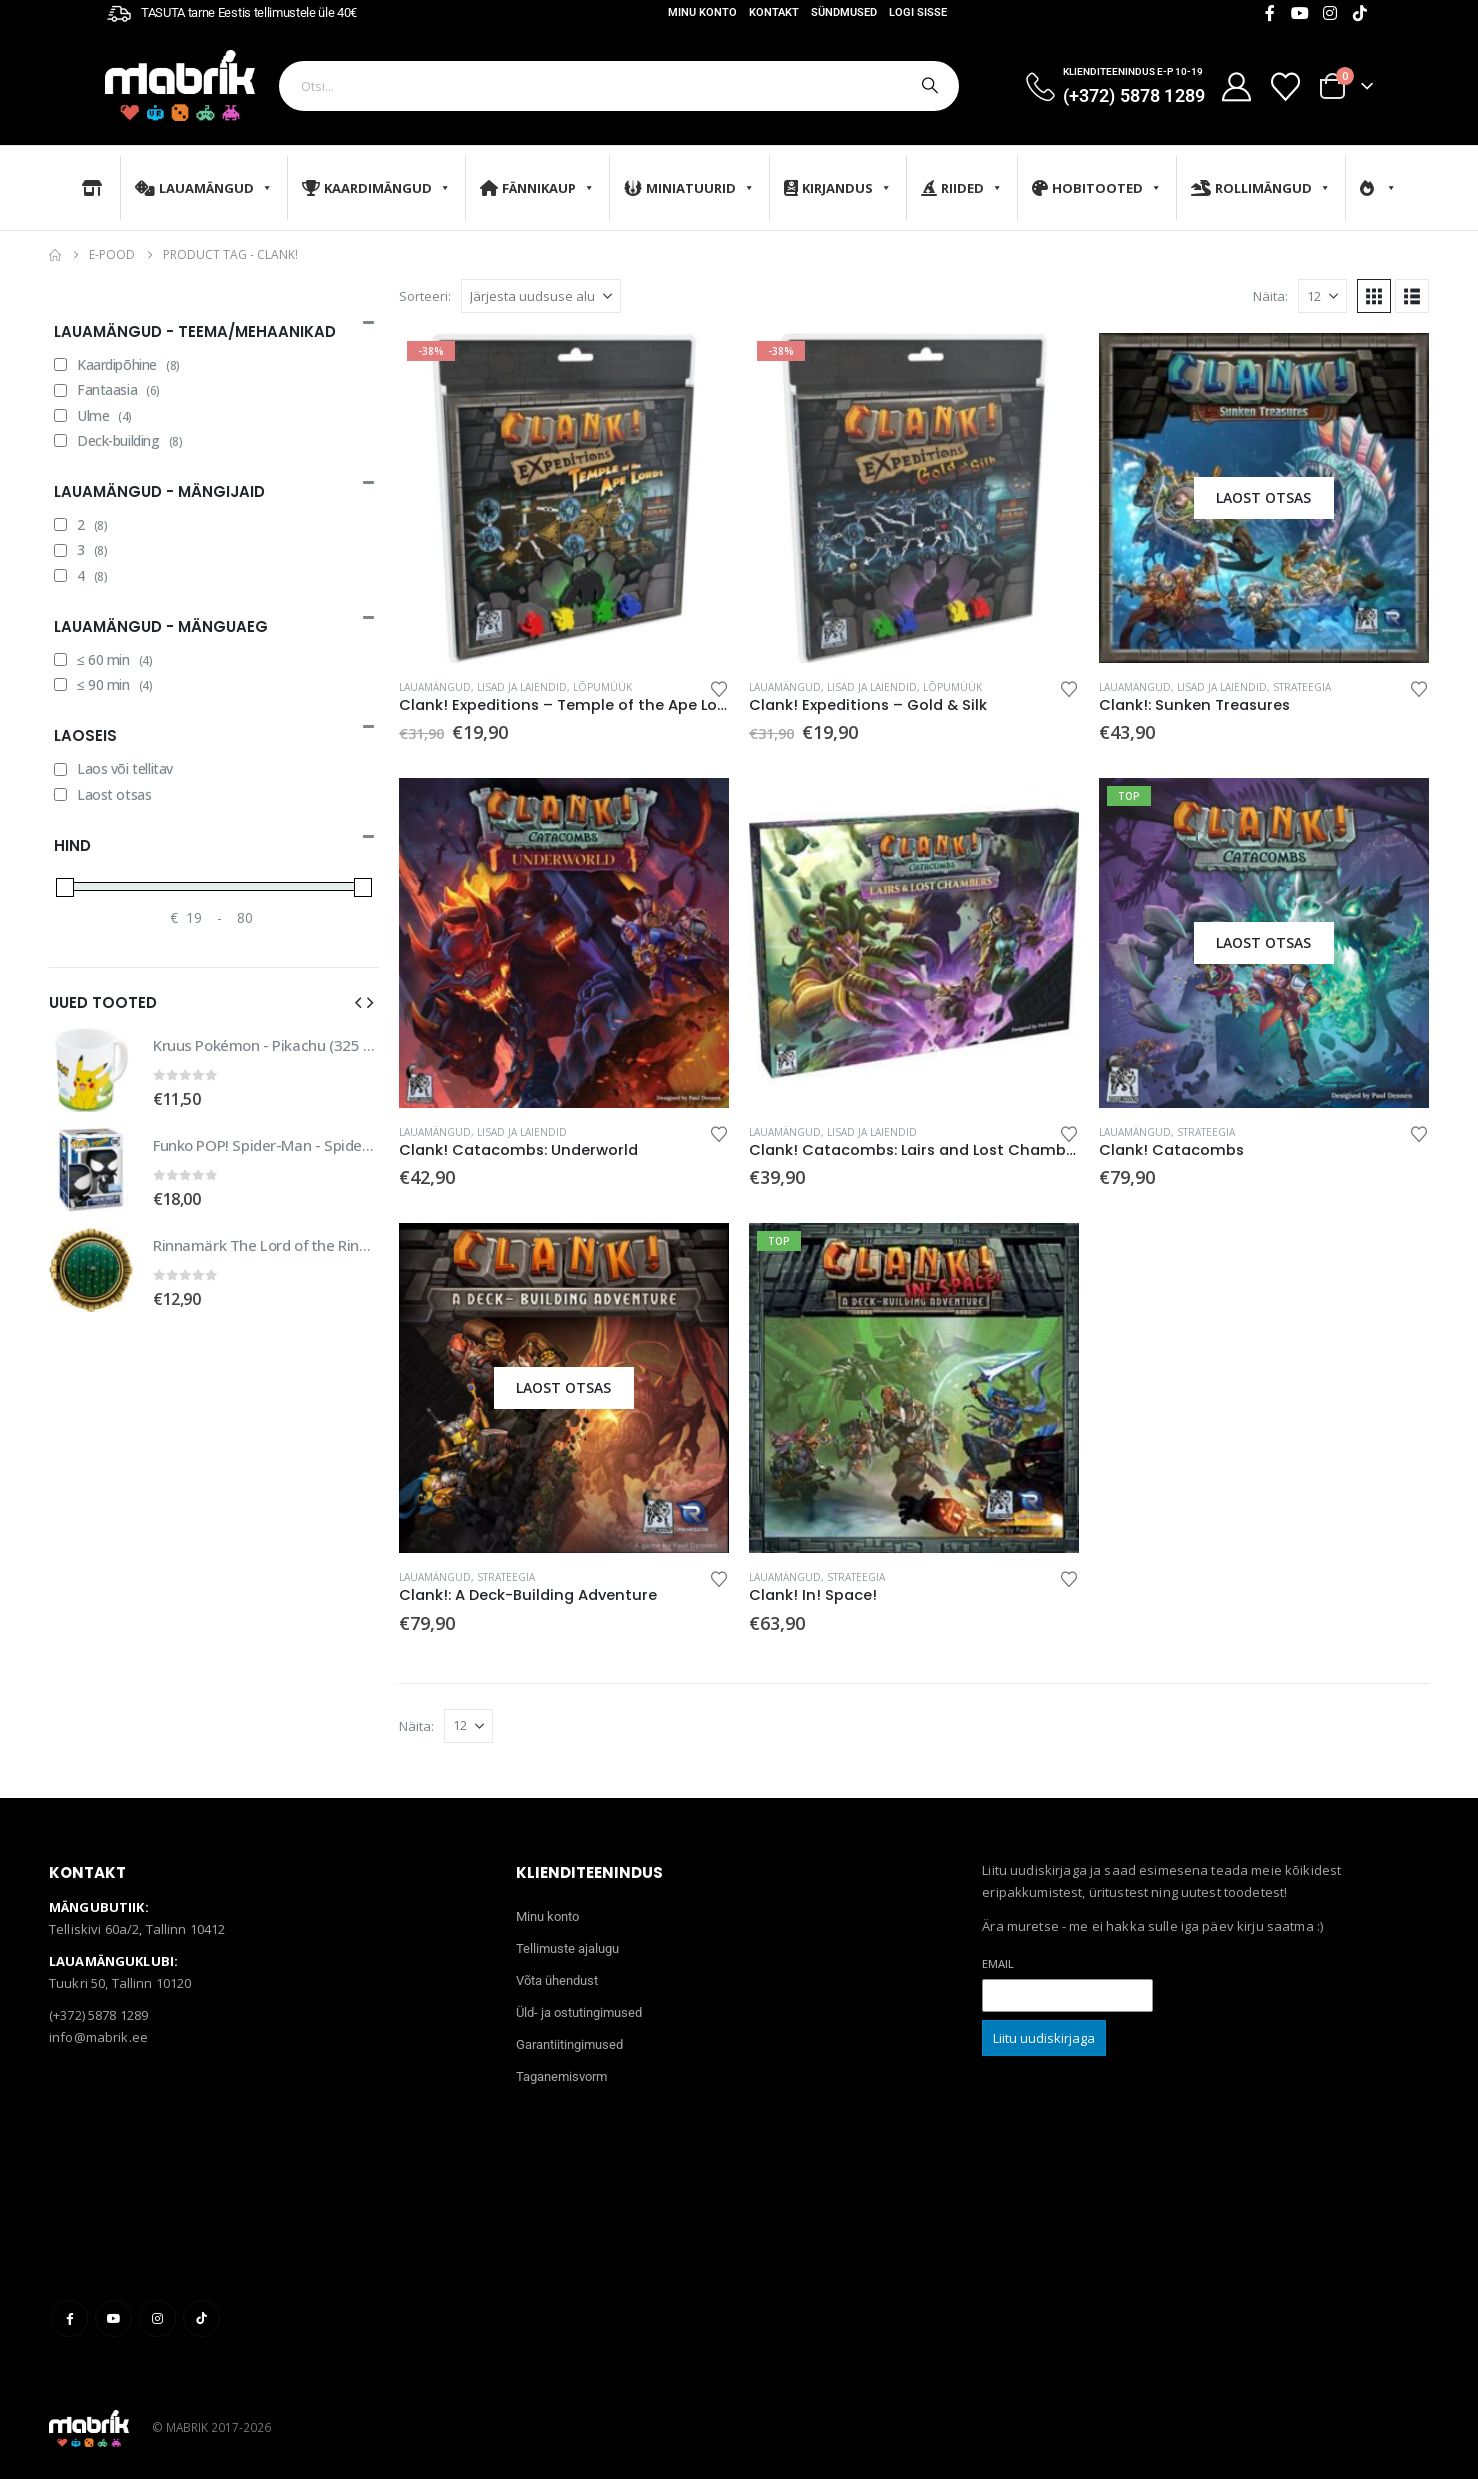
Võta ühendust (557, 1980)
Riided (962, 188)
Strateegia (1302, 687)
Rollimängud (1261, 188)
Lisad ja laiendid (522, 687)
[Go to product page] (564, 498)
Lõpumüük (602, 687)
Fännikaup (537, 188)
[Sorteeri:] (541, 296)
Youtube (113, 2318)
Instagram (157, 2318)
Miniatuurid (689, 188)
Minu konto (702, 12)
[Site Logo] (180, 85)
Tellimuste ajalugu (567, 1948)
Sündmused (844, 12)
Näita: (1270, 296)
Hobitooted (1097, 188)
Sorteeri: (425, 296)
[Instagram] (1330, 13)
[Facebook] (1270, 13)
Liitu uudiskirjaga (1044, 2038)
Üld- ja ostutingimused (579, 2012)
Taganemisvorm (561, 2076)
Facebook (69, 2318)
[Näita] (1322, 296)
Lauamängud (204, 188)
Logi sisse (918, 12)
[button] (1374, 296)
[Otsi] (928, 86)
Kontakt (774, 12)
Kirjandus (838, 188)
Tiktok (201, 2318)
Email (998, 1963)
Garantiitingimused (569, 2044)
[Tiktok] (1360, 13)
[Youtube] (1300, 13)
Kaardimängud (376, 188)
